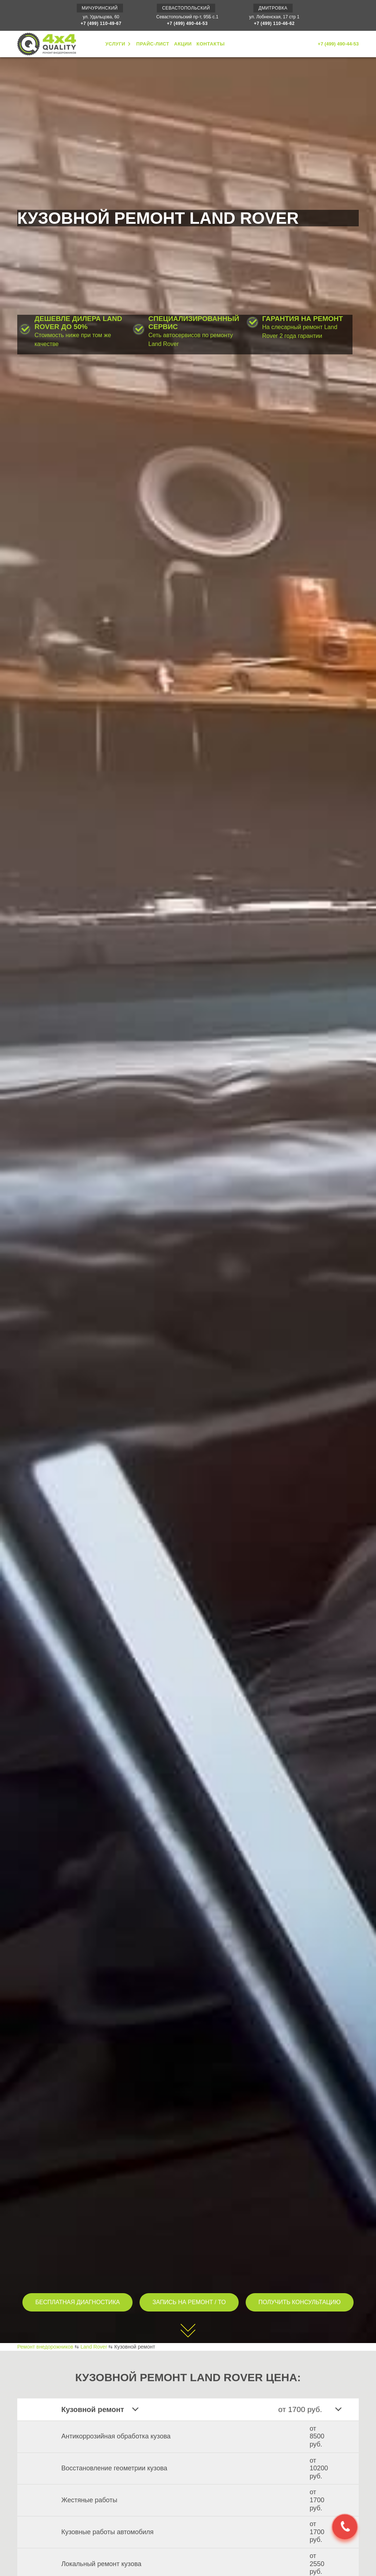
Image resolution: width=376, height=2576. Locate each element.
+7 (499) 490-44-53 (187, 23)
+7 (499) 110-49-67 (101, 23)
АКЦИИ (183, 44)
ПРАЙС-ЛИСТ (152, 44)
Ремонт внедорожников (45, 2347)
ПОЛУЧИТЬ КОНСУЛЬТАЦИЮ (299, 2302)
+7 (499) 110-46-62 (274, 23)
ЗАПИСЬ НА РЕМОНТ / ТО (189, 2302)
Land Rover (93, 2347)
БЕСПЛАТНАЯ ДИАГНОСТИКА (77, 2302)
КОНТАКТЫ (210, 44)
